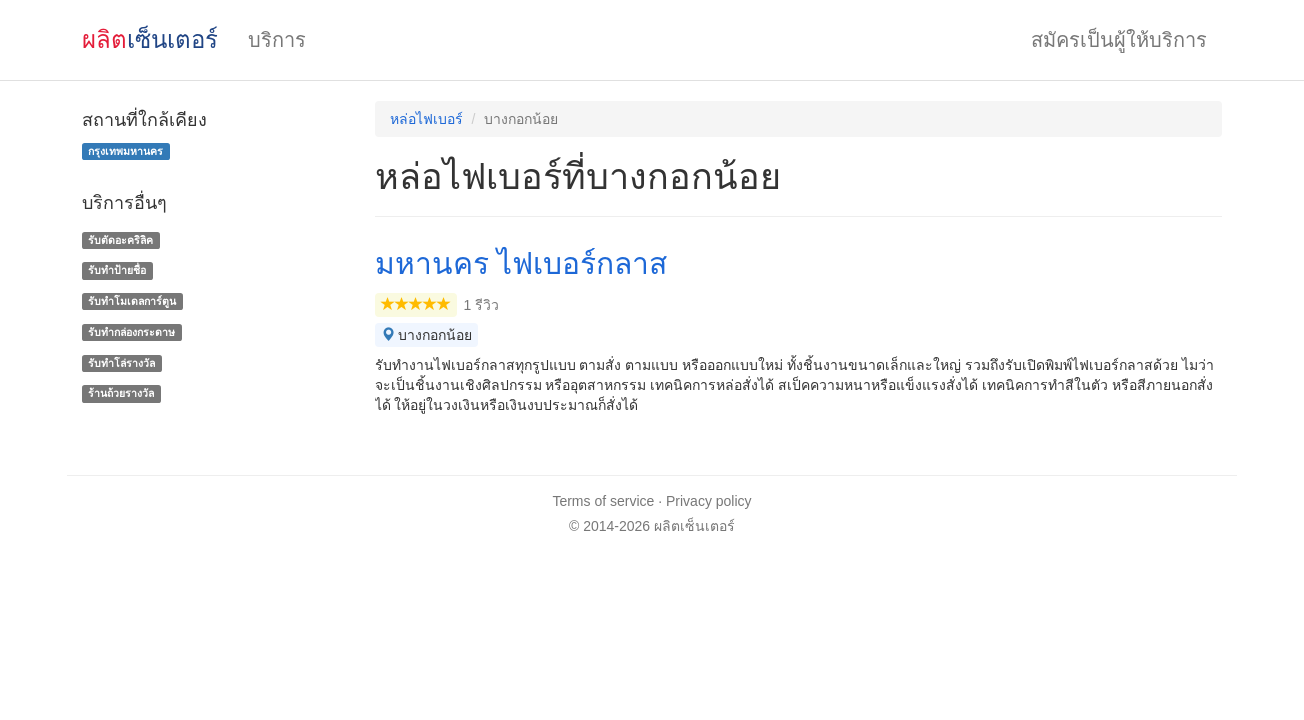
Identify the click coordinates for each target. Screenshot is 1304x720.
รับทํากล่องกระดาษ (131, 332)
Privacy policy (709, 501)
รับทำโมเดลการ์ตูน (132, 301)
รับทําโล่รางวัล (121, 363)
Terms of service (603, 501)
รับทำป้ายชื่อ (117, 270)
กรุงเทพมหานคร (125, 151)
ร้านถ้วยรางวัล (121, 394)
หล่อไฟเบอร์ (426, 119)
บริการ (277, 40)
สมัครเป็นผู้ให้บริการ (1119, 40)
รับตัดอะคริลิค (120, 240)
